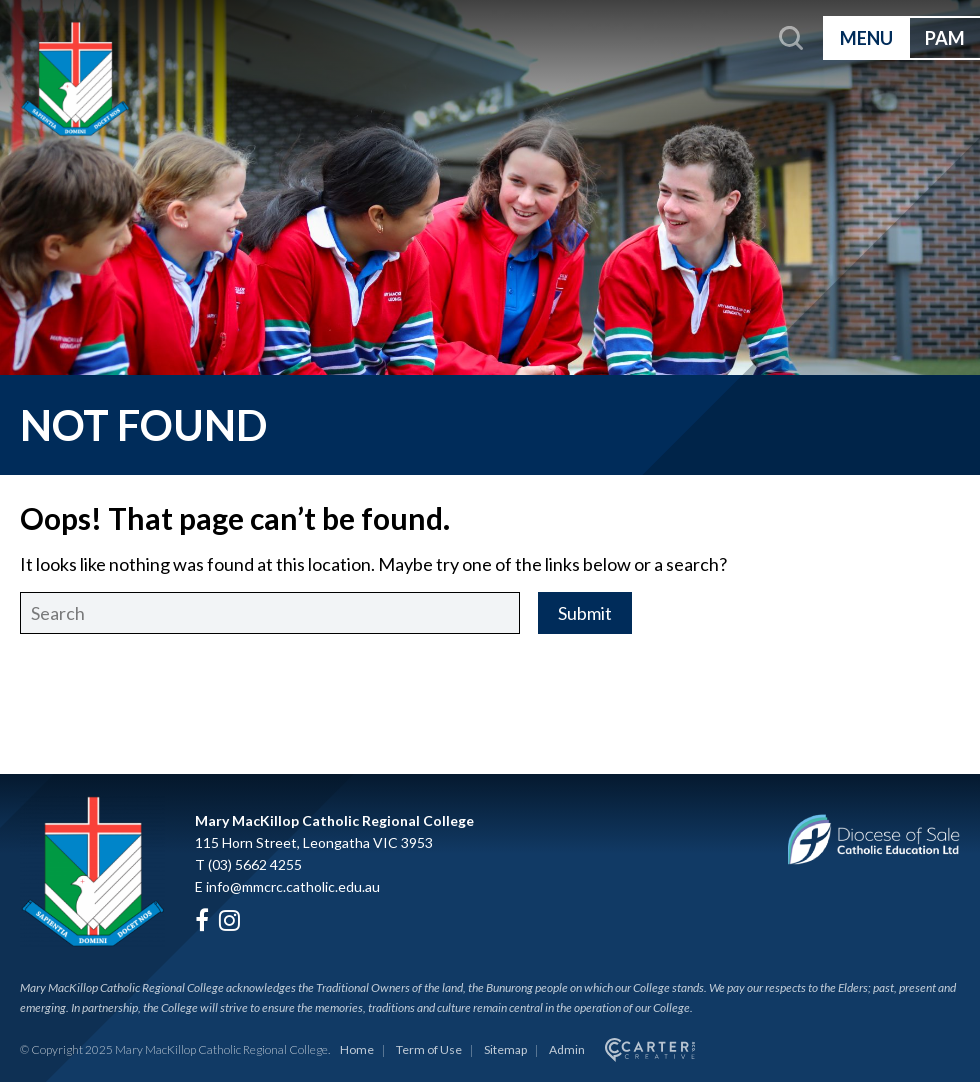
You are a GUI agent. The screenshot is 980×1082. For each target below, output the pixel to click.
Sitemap (505, 1049)
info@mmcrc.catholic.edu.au (293, 886)
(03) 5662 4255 (255, 864)
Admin (567, 1049)
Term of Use (429, 1049)
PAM (945, 38)
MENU (866, 38)
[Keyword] (270, 613)
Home (357, 1049)
